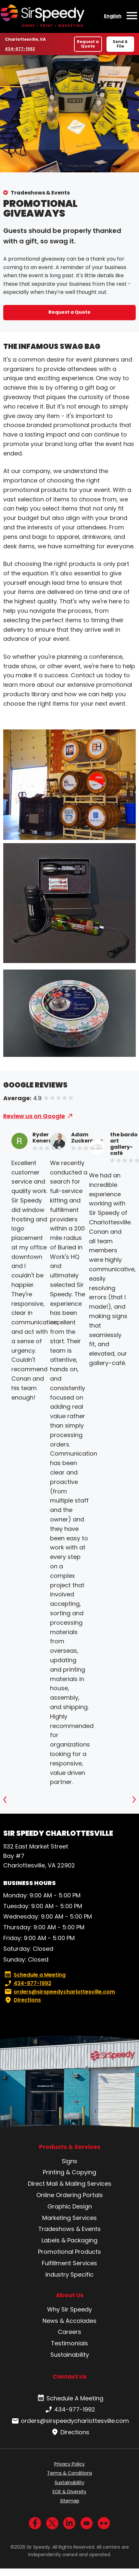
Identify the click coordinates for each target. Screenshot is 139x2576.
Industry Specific (69, 2274)
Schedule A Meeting (69, 2398)
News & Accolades (69, 2321)
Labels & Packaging (69, 2240)
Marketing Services (69, 2218)
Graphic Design (69, 2206)
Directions (22, 2000)
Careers (69, 2332)
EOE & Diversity (69, 2491)
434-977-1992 (20, 48)
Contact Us (70, 2376)
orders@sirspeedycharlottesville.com (59, 1992)
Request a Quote (88, 44)
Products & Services (69, 2147)
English (112, 16)
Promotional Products (69, 2252)
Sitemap (69, 2500)
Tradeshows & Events (40, 192)
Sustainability (69, 2355)
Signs (69, 2161)
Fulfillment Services (69, 2263)
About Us (69, 2295)
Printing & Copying (69, 2172)
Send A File (120, 44)
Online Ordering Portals (69, 2195)
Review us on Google (34, 1116)
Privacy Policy (69, 2464)
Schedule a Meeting (35, 1975)
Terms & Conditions (69, 2473)
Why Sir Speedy (69, 2309)
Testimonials (69, 2343)
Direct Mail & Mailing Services (69, 2184)
